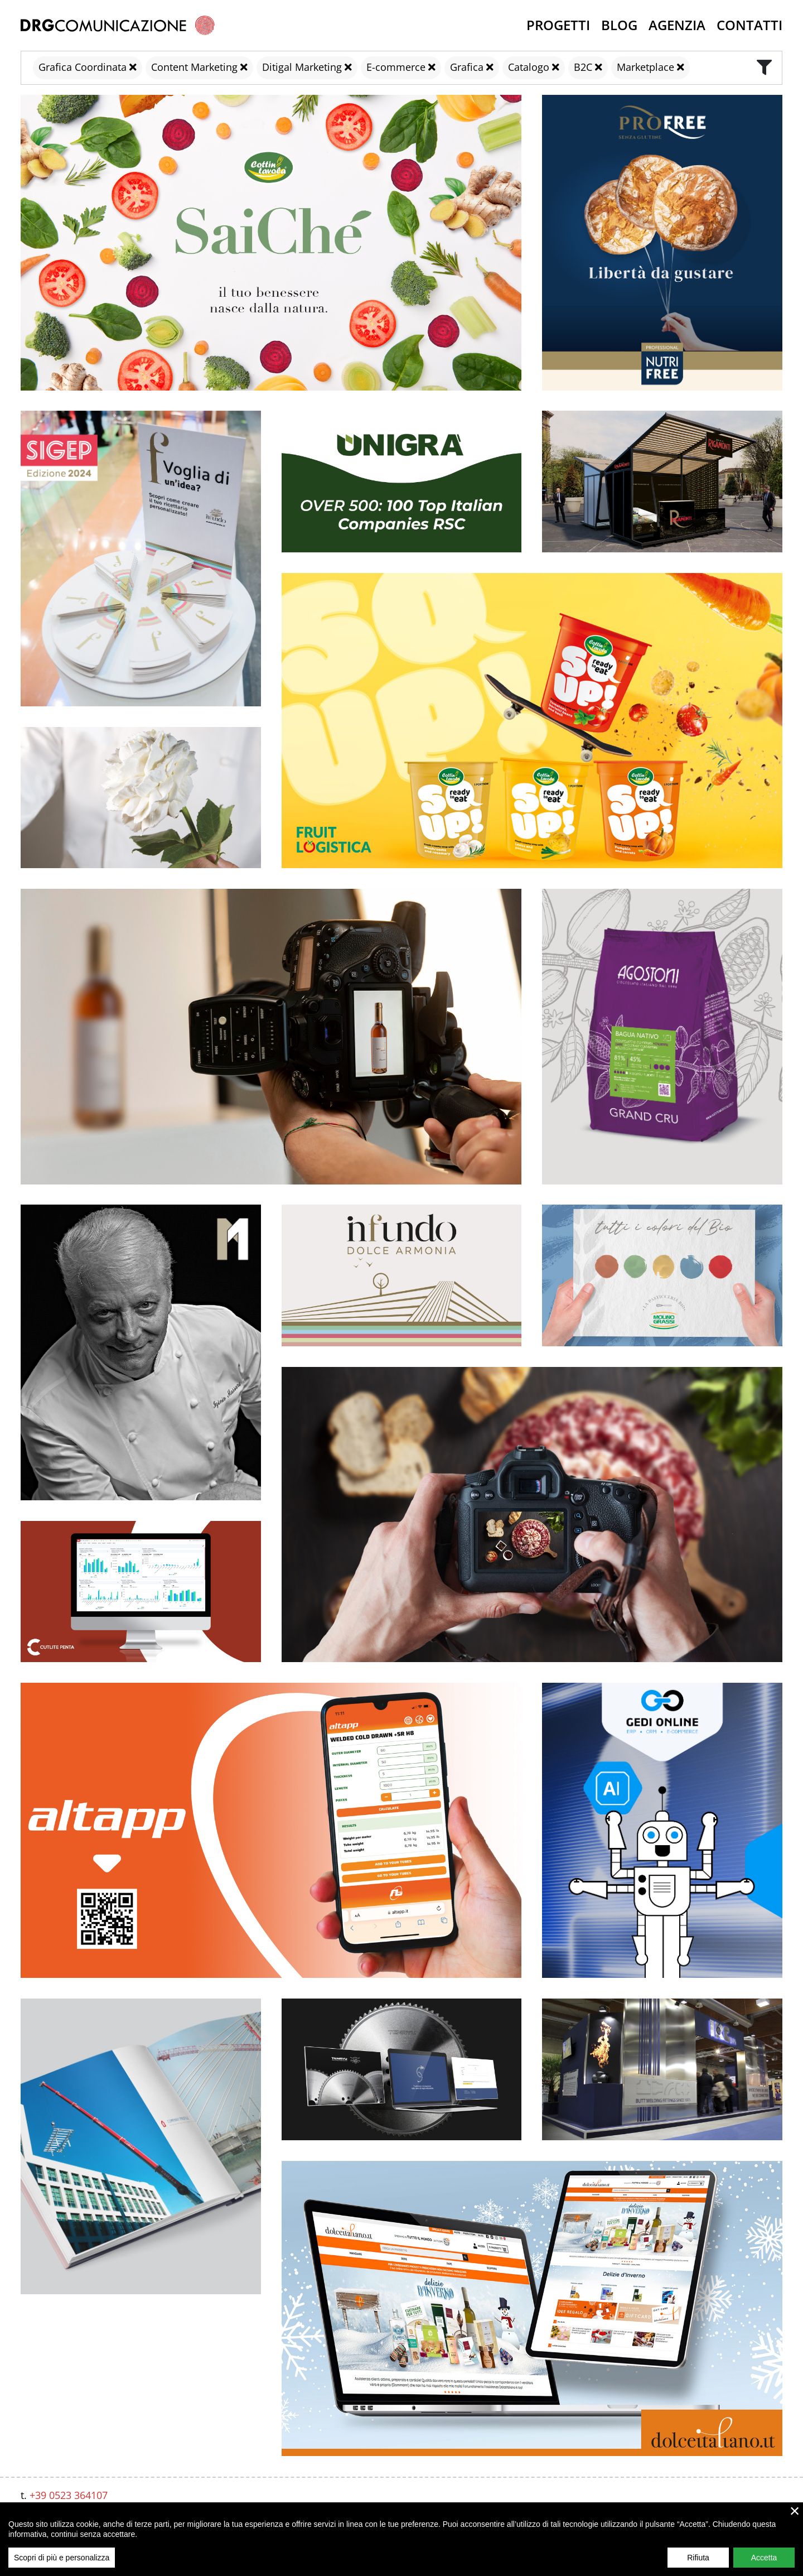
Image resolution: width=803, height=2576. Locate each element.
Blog (619, 25)
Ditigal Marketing (302, 67)
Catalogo (528, 67)
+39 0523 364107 (69, 2495)
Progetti (558, 25)
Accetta (764, 2557)
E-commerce (395, 67)
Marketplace (645, 67)
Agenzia (677, 25)
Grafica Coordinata (82, 67)
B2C (583, 67)
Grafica (466, 67)
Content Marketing (194, 67)
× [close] (795, 2510)
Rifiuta (698, 2557)
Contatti (749, 25)
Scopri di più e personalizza (61, 2557)
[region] (401, 2539)
